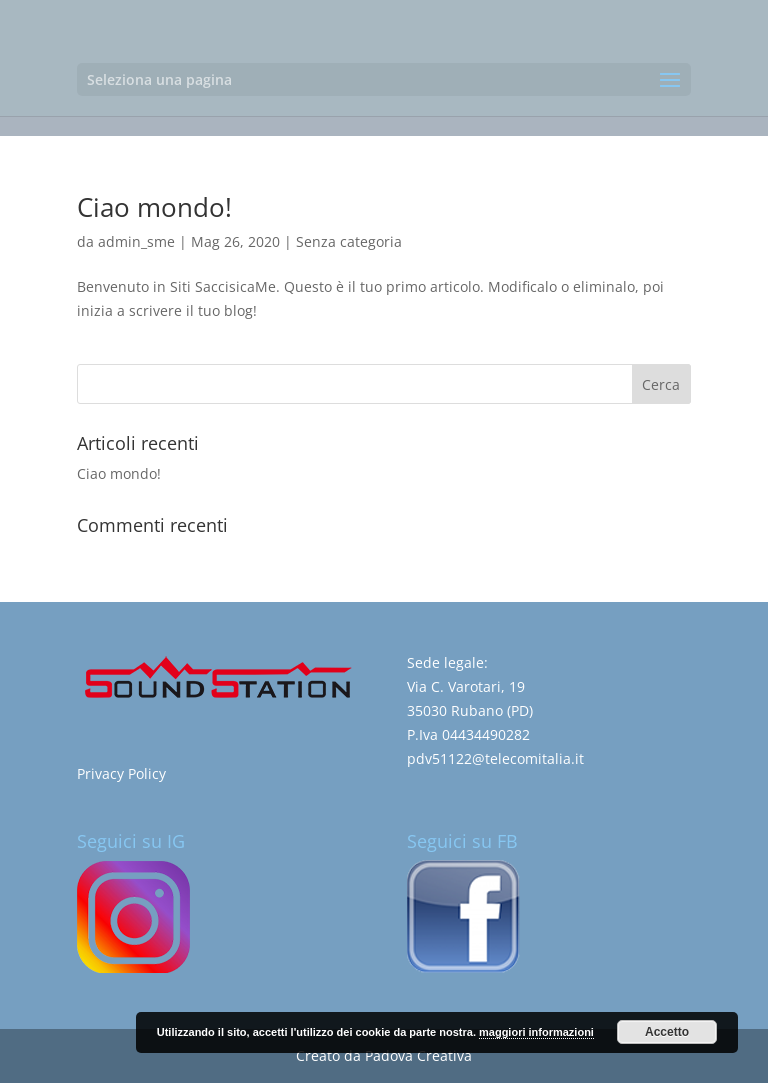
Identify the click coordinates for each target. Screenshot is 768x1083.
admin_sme (136, 241)
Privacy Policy (121, 773)
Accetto (667, 1032)
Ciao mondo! (154, 207)
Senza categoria (349, 241)
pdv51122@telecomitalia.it (495, 758)
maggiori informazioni (536, 1032)
